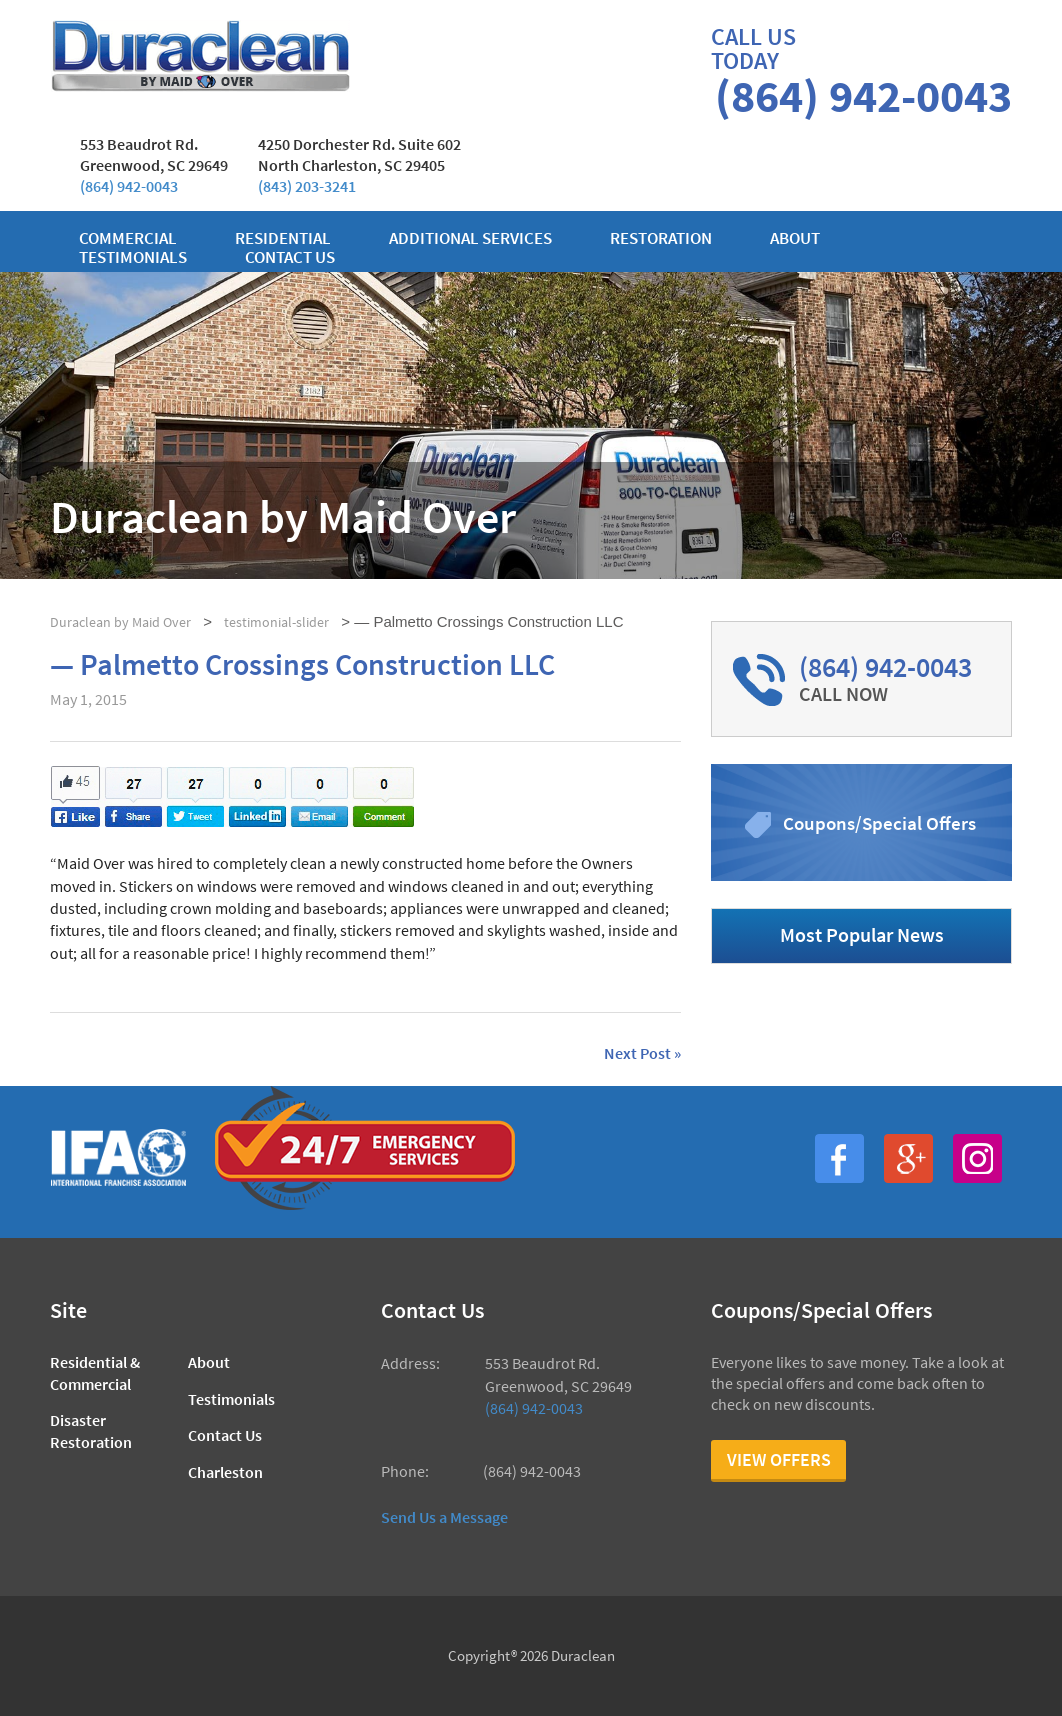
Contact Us (225, 1435)
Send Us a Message (444, 1517)
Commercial (128, 238)
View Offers (779, 1459)
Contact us (290, 257)
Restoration (661, 238)
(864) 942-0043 (129, 186)
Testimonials (133, 257)
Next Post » (642, 1054)
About (795, 238)
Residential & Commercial (95, 1372)
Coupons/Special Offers (879, 823)
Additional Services (470, 238)
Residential (283, 238)
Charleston (225, 1472)
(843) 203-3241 (307, 186)
